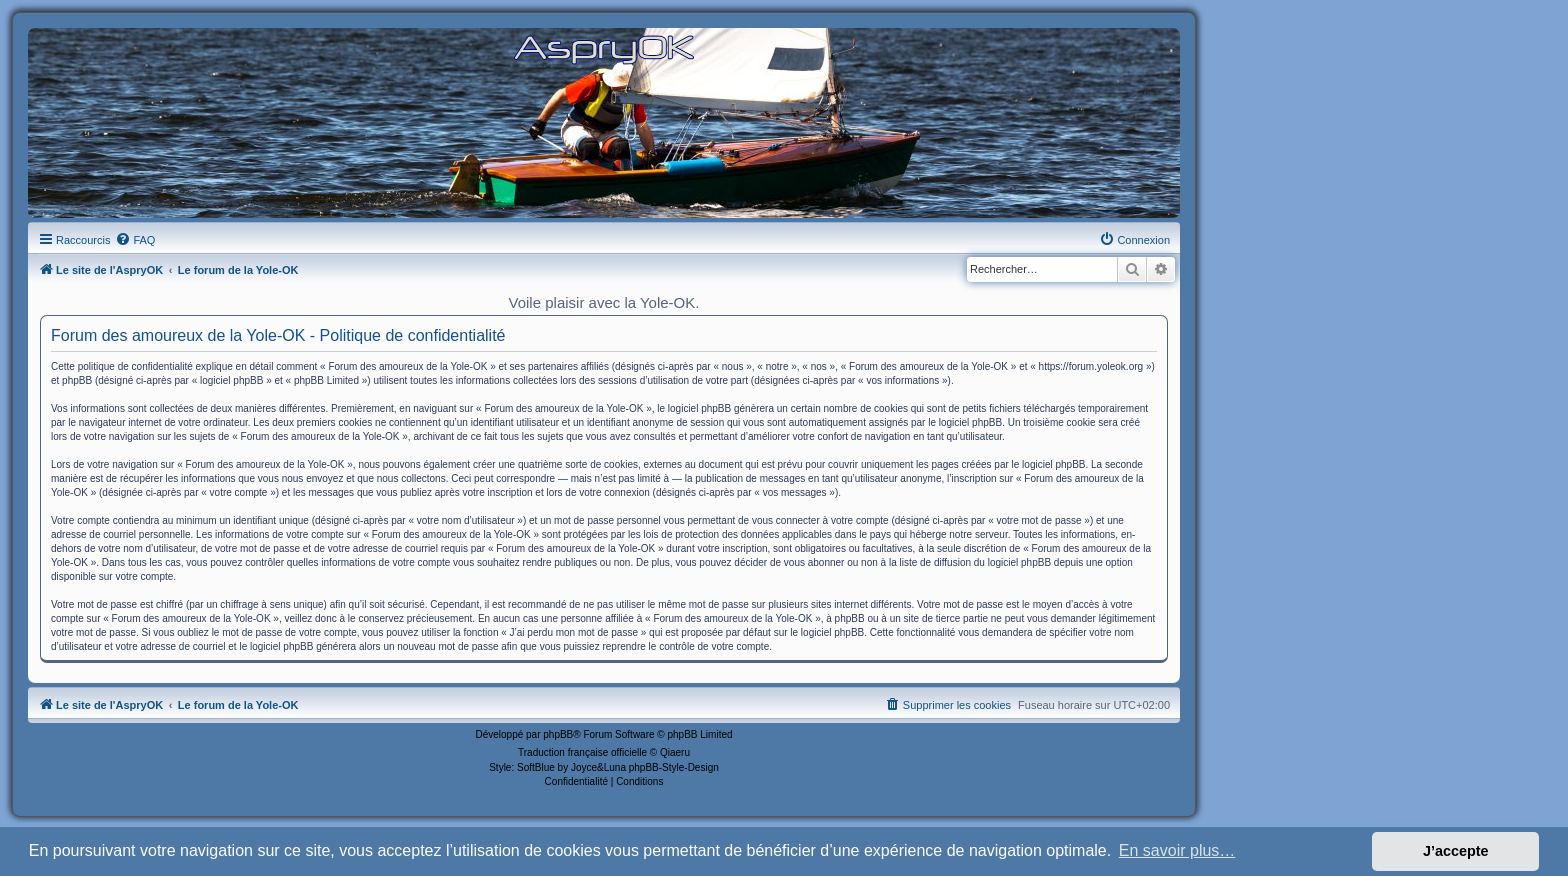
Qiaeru (675, 752)
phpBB (558, 734)
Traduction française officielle (582, 752)
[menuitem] (135, 240)
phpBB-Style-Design (674, 767)
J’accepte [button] (1456, 851)
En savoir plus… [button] (1177, 850)
